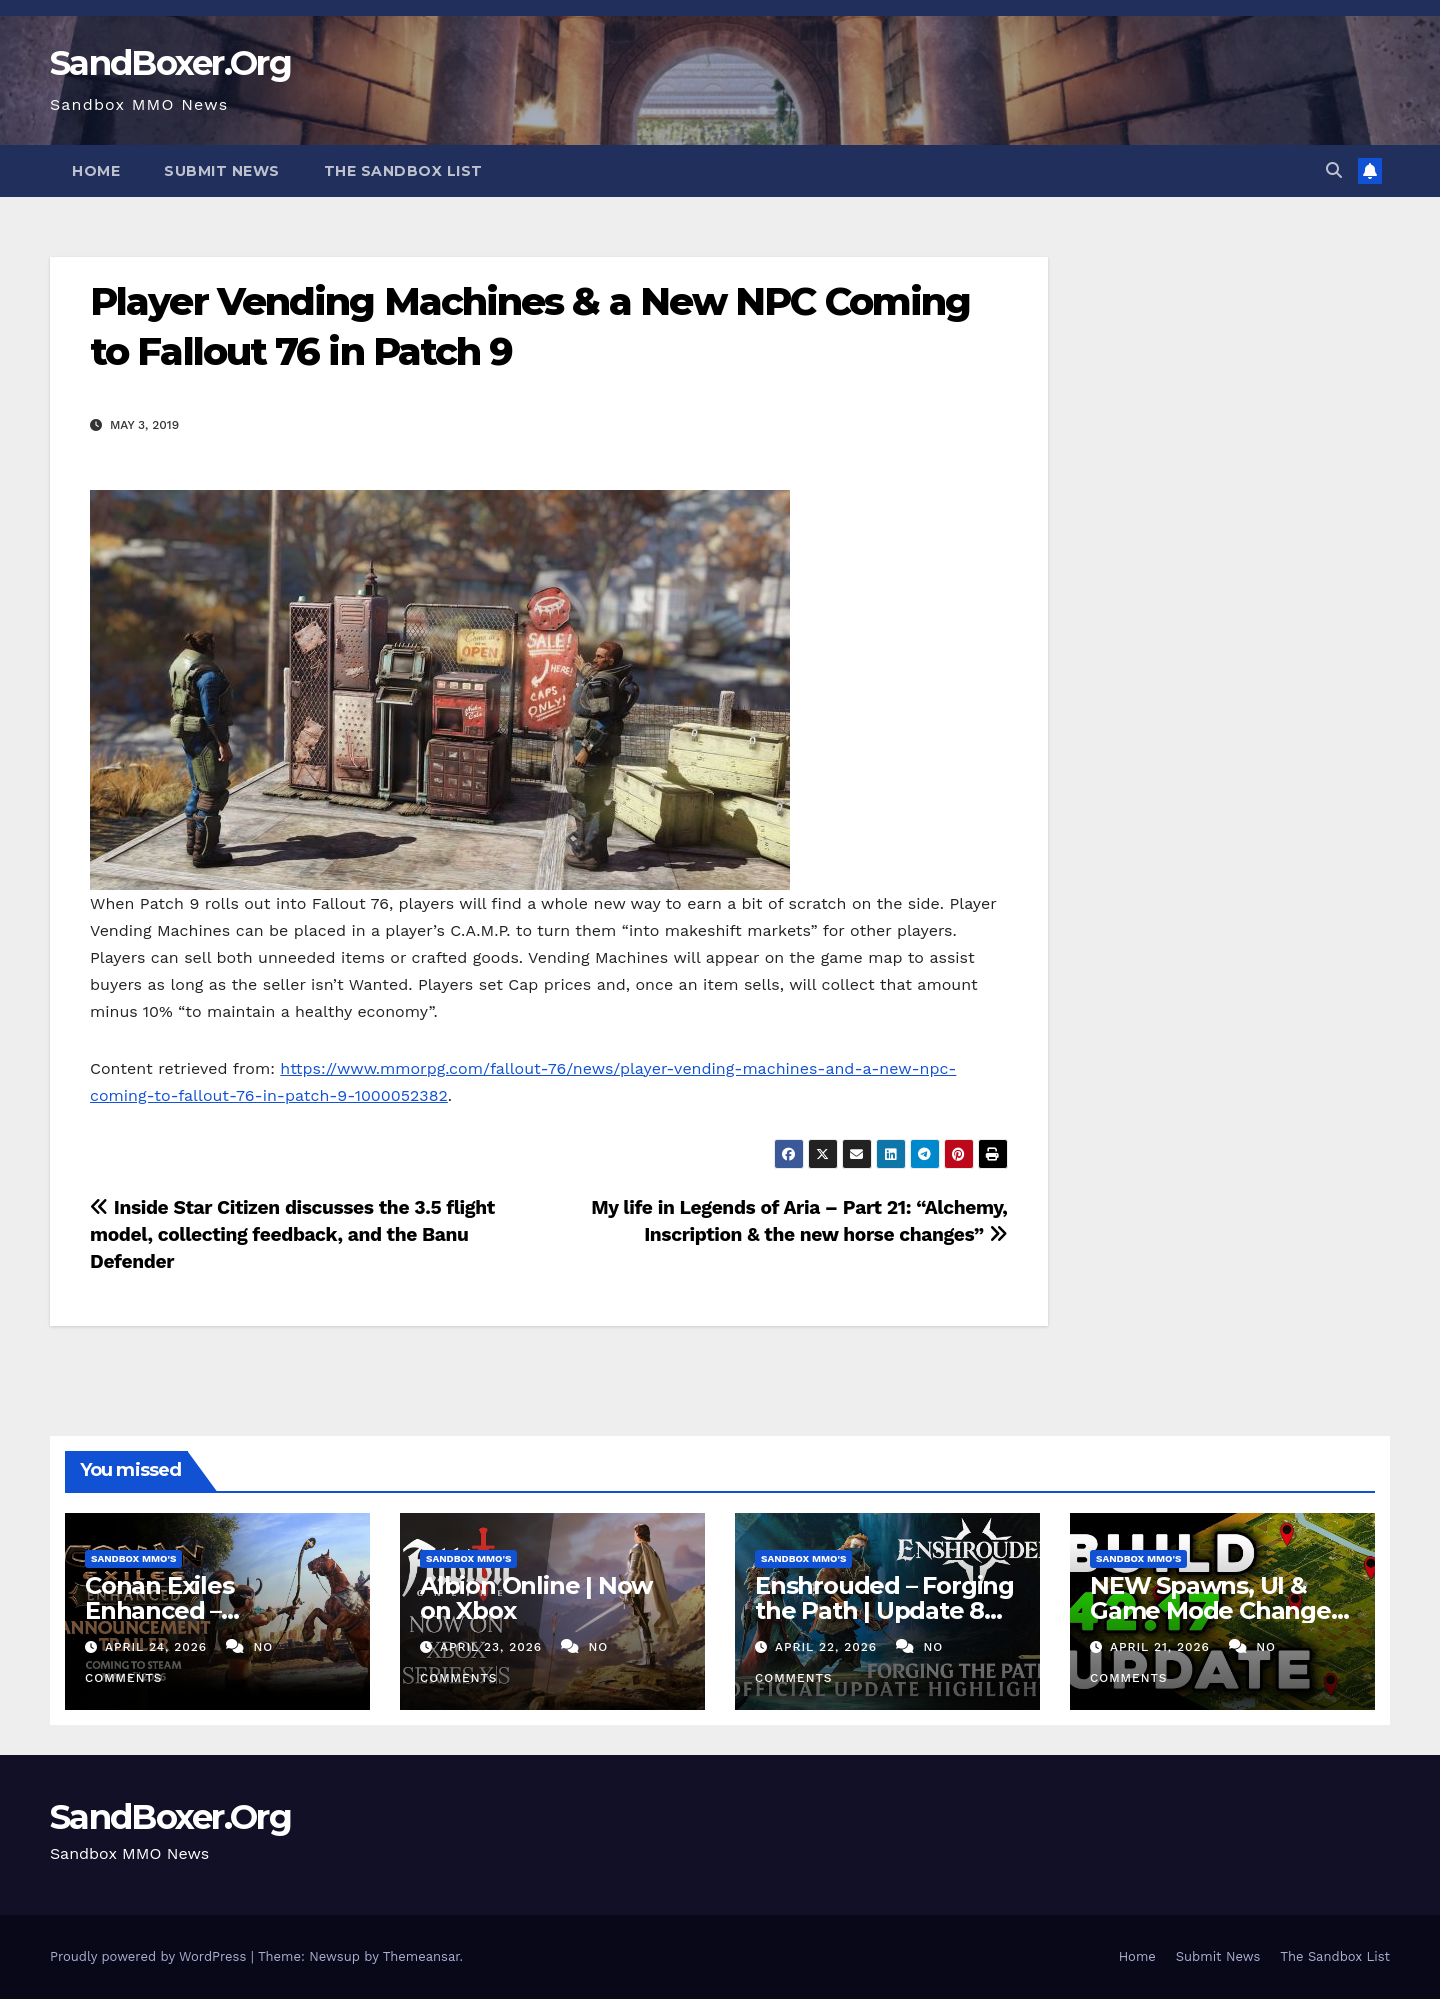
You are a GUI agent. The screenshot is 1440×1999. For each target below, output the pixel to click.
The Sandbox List (403, 171)
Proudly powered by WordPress (150, 1956)
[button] (1334, 170)
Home (96, 171)
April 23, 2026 (493, 1647)
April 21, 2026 (1162, 1647)
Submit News (222, 171)
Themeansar (421, 1956)
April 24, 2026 (158, 1647)
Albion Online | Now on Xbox (536, 1598)
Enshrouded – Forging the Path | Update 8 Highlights (884, 1610)
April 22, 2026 (828, 1647)
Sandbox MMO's (133, 1558)
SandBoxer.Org (170, 63)
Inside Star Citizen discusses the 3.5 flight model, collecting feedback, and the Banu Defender (292, 1234)
